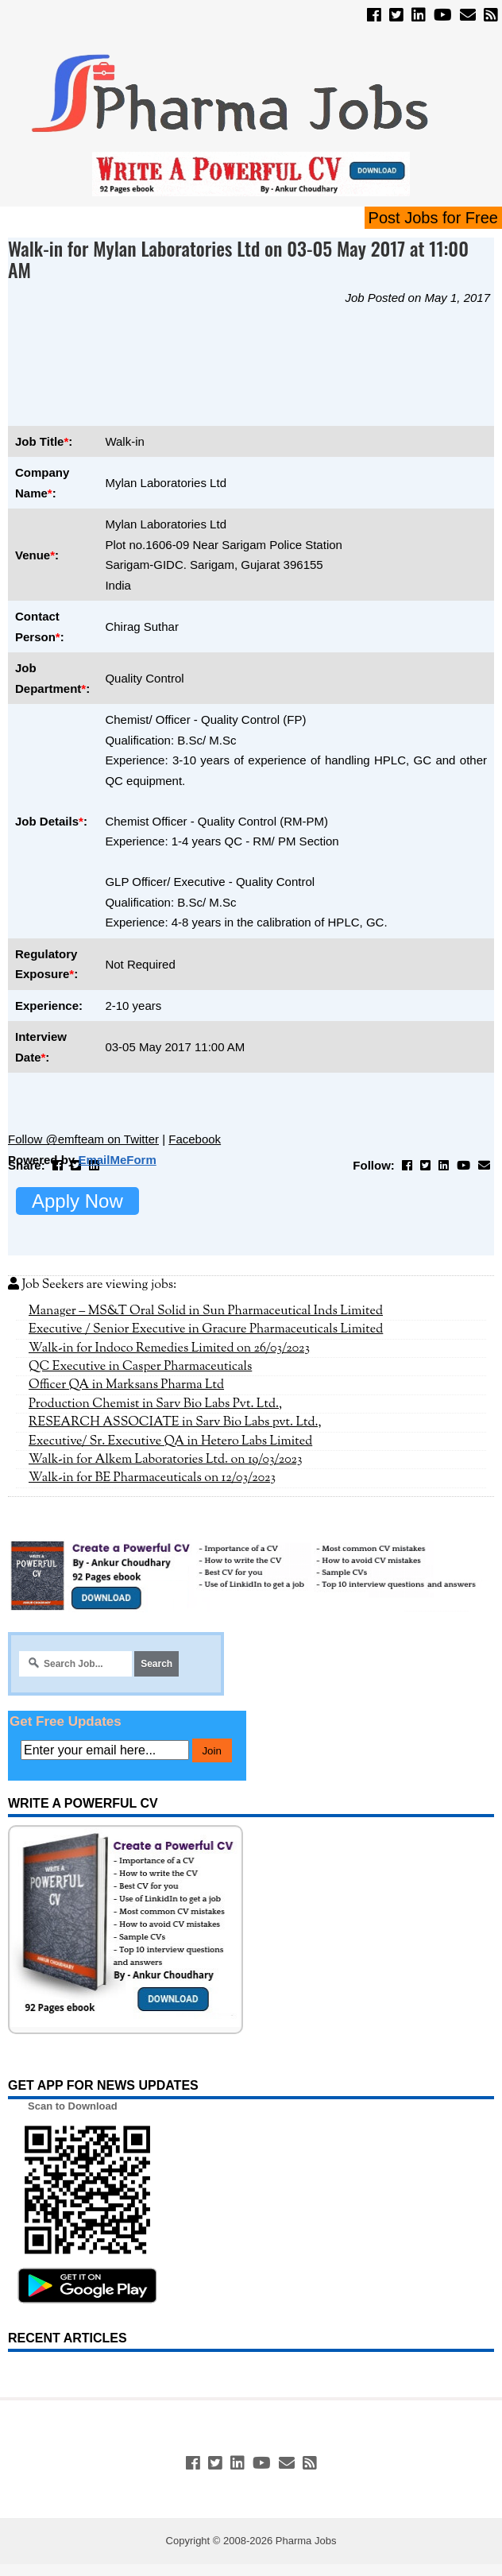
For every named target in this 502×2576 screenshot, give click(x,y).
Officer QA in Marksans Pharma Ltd (126, 1385)
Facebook (194, 1139)
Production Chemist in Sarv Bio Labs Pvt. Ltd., (155, 1404)
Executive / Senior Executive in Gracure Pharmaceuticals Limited (206, 1329)
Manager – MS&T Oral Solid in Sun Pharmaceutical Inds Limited (206, 1311)
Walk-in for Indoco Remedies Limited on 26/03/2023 (169, 1348)
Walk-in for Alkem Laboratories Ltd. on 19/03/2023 (166, 1459)
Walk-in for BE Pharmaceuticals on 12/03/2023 (152, 1478)
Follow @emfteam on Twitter (83, 1139)
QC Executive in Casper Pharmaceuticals (140, 1366)
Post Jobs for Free (433, 217)
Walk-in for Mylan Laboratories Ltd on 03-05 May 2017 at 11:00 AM (238, 259)
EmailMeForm (117, 1159)
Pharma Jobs (306, 2541)
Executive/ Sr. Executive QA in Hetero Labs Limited (170, 1441)
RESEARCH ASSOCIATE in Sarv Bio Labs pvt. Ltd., (175, 1422)
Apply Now (77, 1201)
